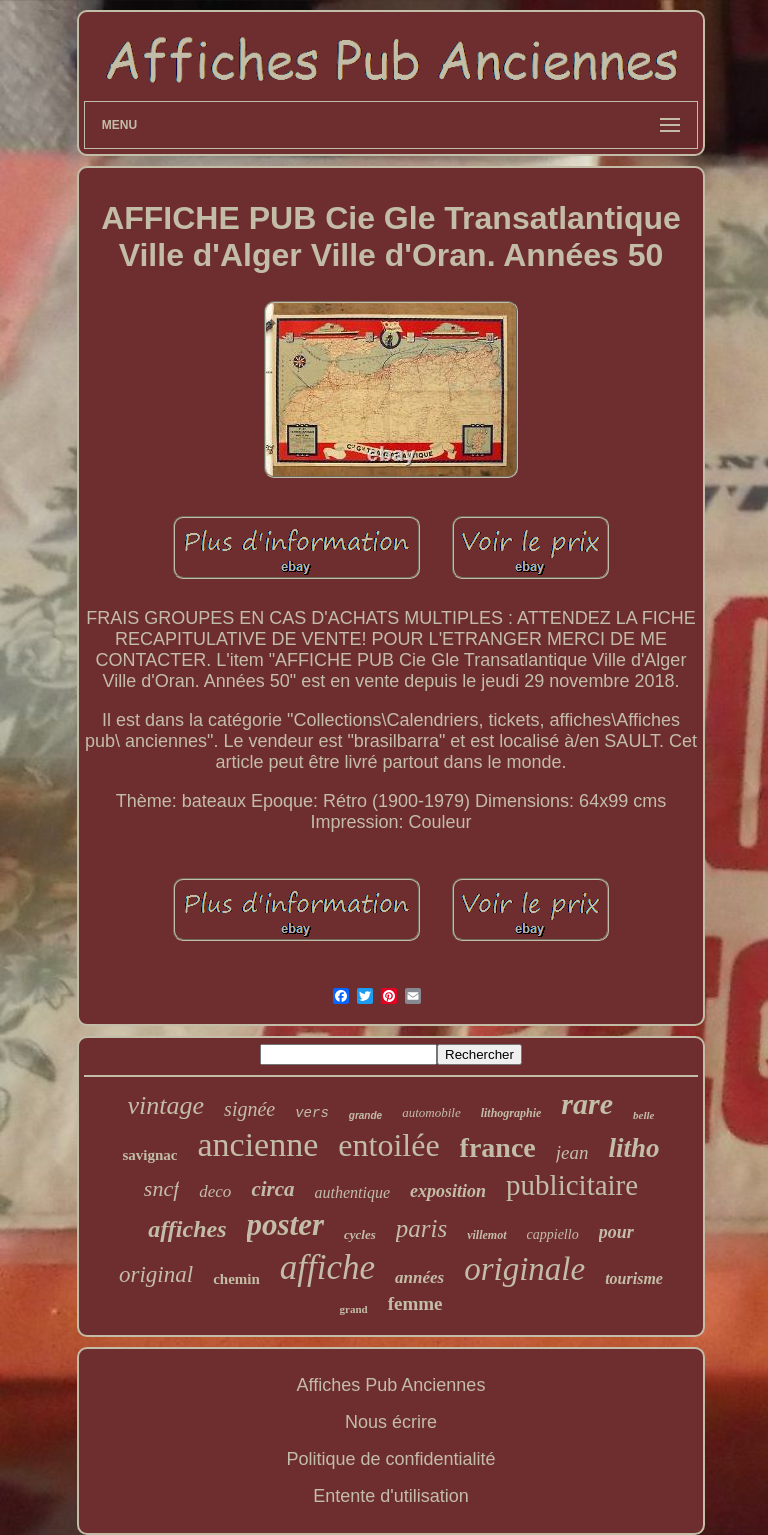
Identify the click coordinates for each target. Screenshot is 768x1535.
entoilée (388, 1145)
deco (215, 1191)
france (498, 1147)
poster (286, 1224)
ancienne (257, 1144)
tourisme (634, 1278)
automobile (431, 1112)
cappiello (553, 1234)
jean (572, 1152)
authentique (353, 1192)
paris (421, 1228)
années (419, 1277)
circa (272, 1189)
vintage (166, 1105)
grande (365, 1115)
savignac (149, 1155)
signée (249, 1109)
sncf (161, 1188)
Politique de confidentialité (390, 1459)
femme (415, 1303)
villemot (486, 1235)
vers (312, 1113)
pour (616, 1232)
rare (587, 1103)
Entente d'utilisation (391, 1496)
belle (643, 1115)
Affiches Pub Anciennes (391, 1385)
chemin (236, 1279)
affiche (327, 1267)
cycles (360, 1234)
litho (633, 1148)
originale (524, 1269)
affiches (187, 1229)
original (156, 1274)
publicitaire (572, 1185)
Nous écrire (391, 1422)
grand (354, 1309)
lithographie (511, 1113)
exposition (448, 1191)
